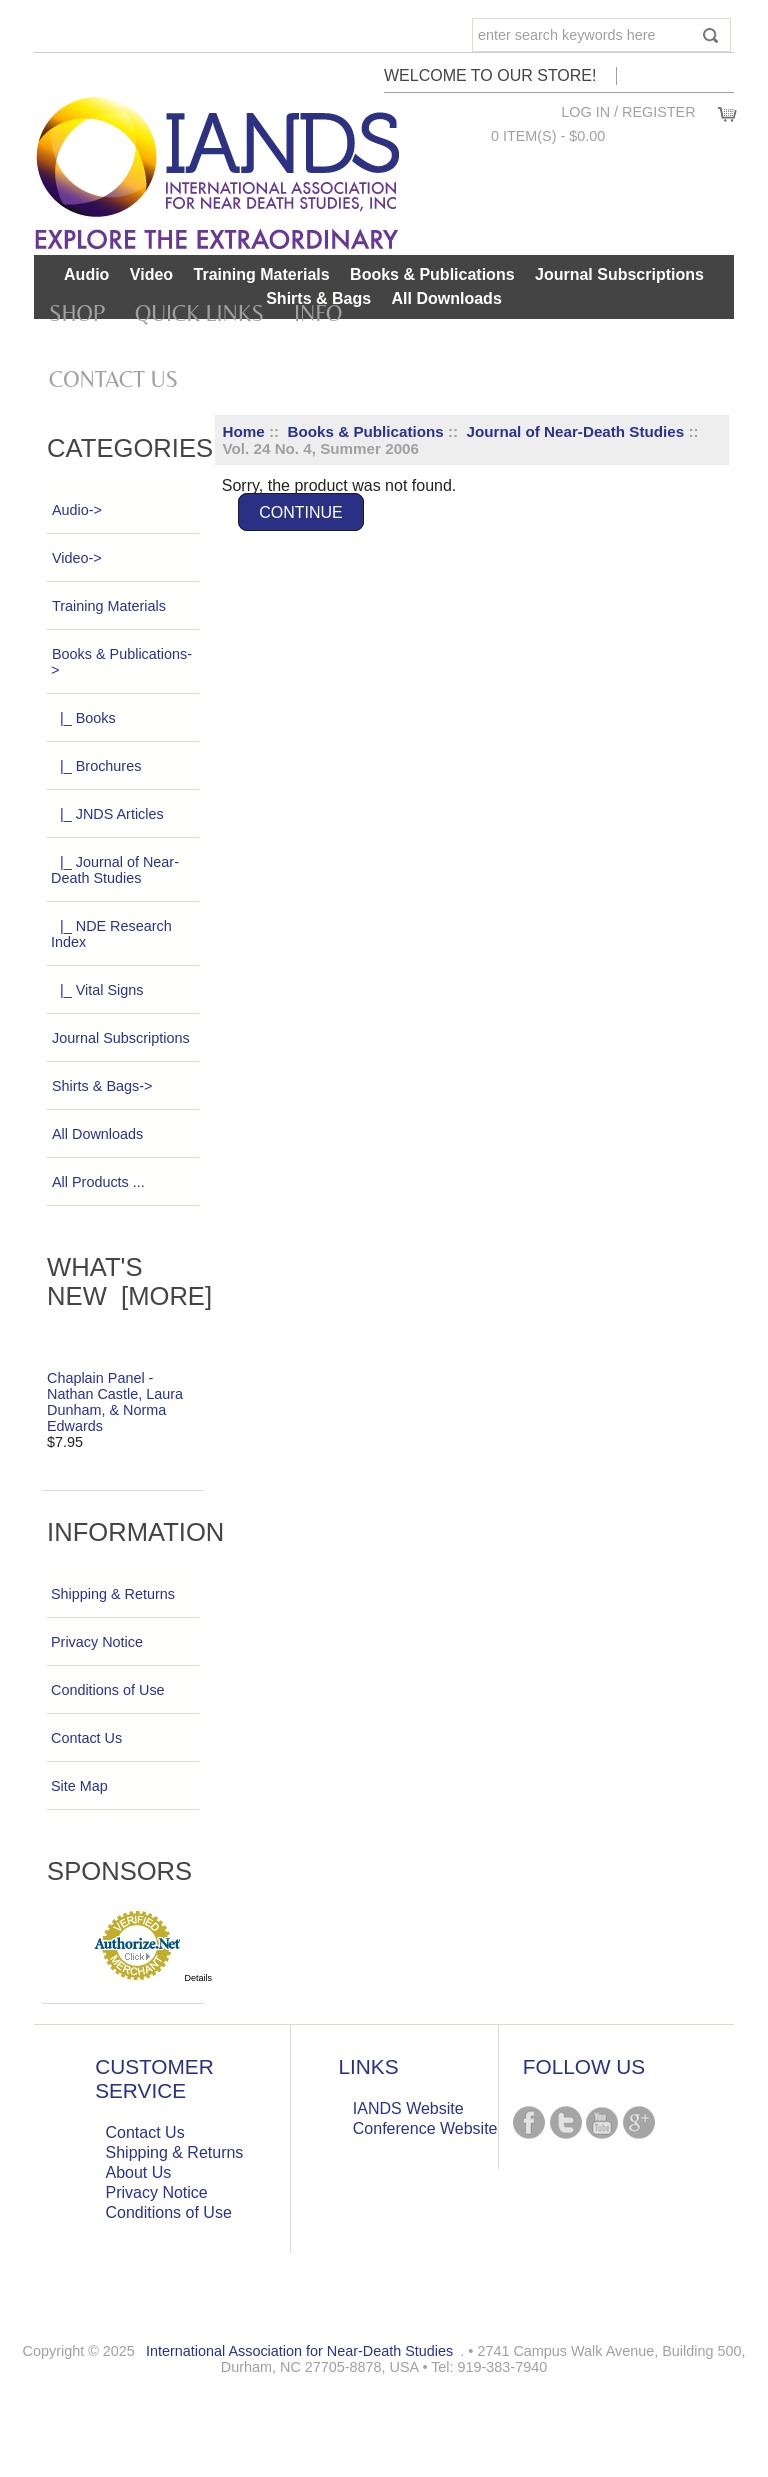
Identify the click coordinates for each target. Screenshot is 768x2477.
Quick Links (199, 313)
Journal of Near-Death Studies (575, 431)
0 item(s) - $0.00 (548, 136)
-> (121, 662)
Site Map (79, 1786)
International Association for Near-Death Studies (299, 2351)
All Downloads (447, 298)
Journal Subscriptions (619, 274)
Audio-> (76, 510)
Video (151, 274)
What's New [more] (129, 1281)
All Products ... (98, 1182)
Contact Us (113, 379)
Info (318, 313)
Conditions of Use (108, 1690)
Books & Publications (366, 431)
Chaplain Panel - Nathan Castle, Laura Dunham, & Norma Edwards (115, 1402)
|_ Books (83, 718)
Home (244, 431)
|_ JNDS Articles (107, 814)
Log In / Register (628, 112)
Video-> (76, 558)
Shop (77, 313)
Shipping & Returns (113, 1594)
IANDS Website (408, 2108)
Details (199, 1978)
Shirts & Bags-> (101, 1086)
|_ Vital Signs (97, 990)
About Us (139, 2172)
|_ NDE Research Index (111, 934)
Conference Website (425, 2128)
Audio (86, 274)
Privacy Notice (97, 1642)
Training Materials (262, 274)
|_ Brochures (96, 766)
